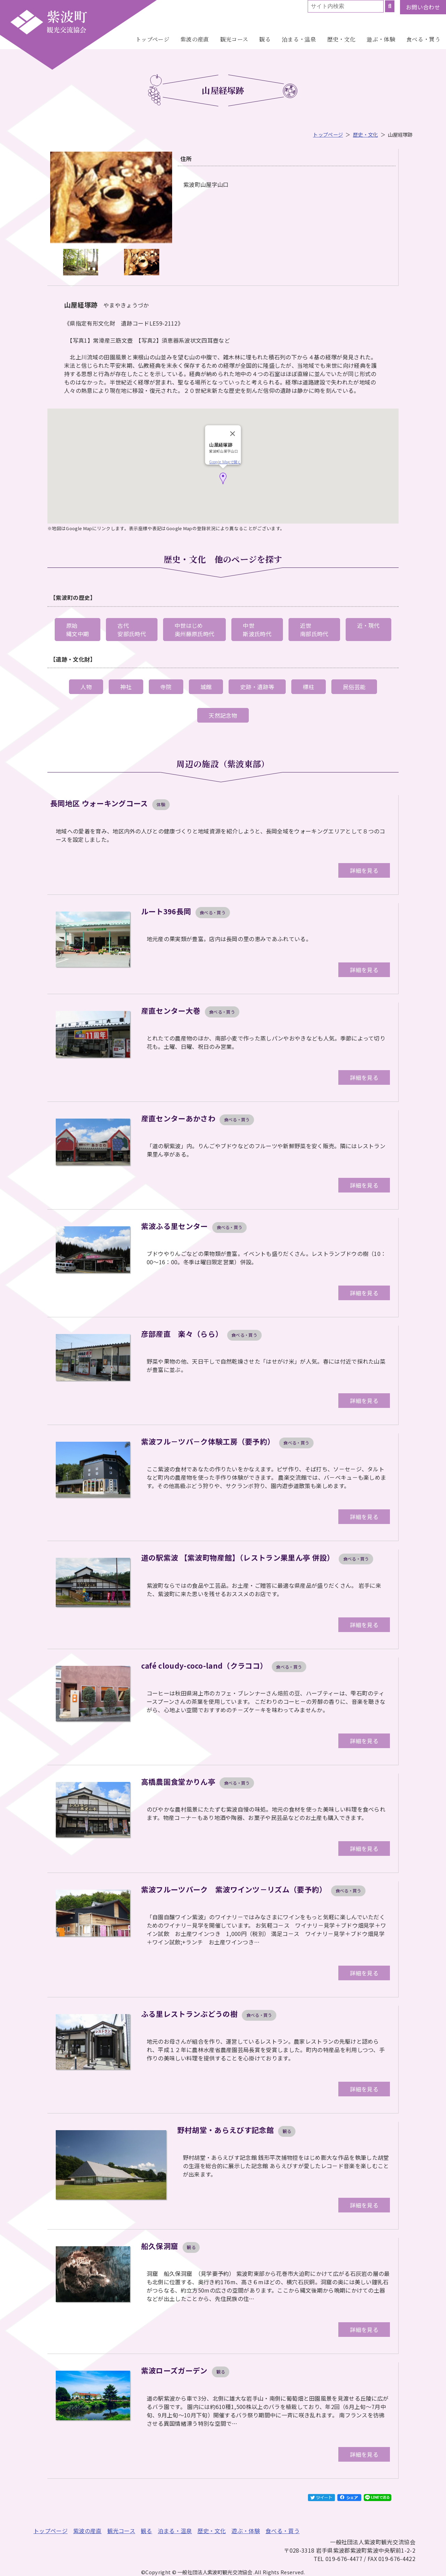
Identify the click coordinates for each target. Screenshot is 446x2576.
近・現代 (368, 625)
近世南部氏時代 (314, 629)
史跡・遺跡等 (257, 687)
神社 (126, 687)
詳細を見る (364, 870)
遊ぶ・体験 (381, 39)
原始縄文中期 (77, 629)
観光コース (234, 39)
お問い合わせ (423, 7)
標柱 (308, 687)
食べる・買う (423, 39)
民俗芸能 (354, 687)
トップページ (152, 39)
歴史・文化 (341, 39)
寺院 (166, 687)
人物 (86, 687)
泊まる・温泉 (299, 39)
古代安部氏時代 (131, 629)
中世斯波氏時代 (257, 629)
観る (265, 39)
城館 (206, 687)
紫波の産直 (194, 39)
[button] (223, 478)
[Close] (232, 433)
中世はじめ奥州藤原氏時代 (194, 629)
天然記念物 (223, 715)
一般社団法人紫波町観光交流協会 (48, 22)
